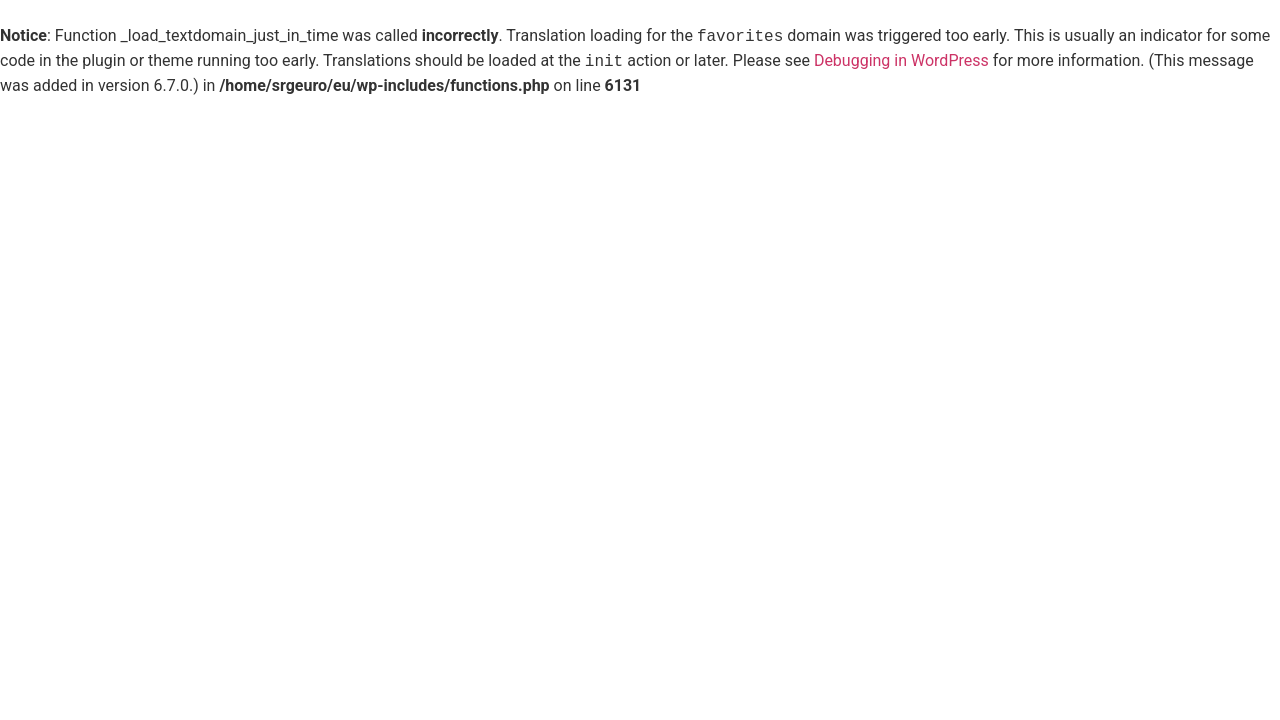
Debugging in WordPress (901, 61)
